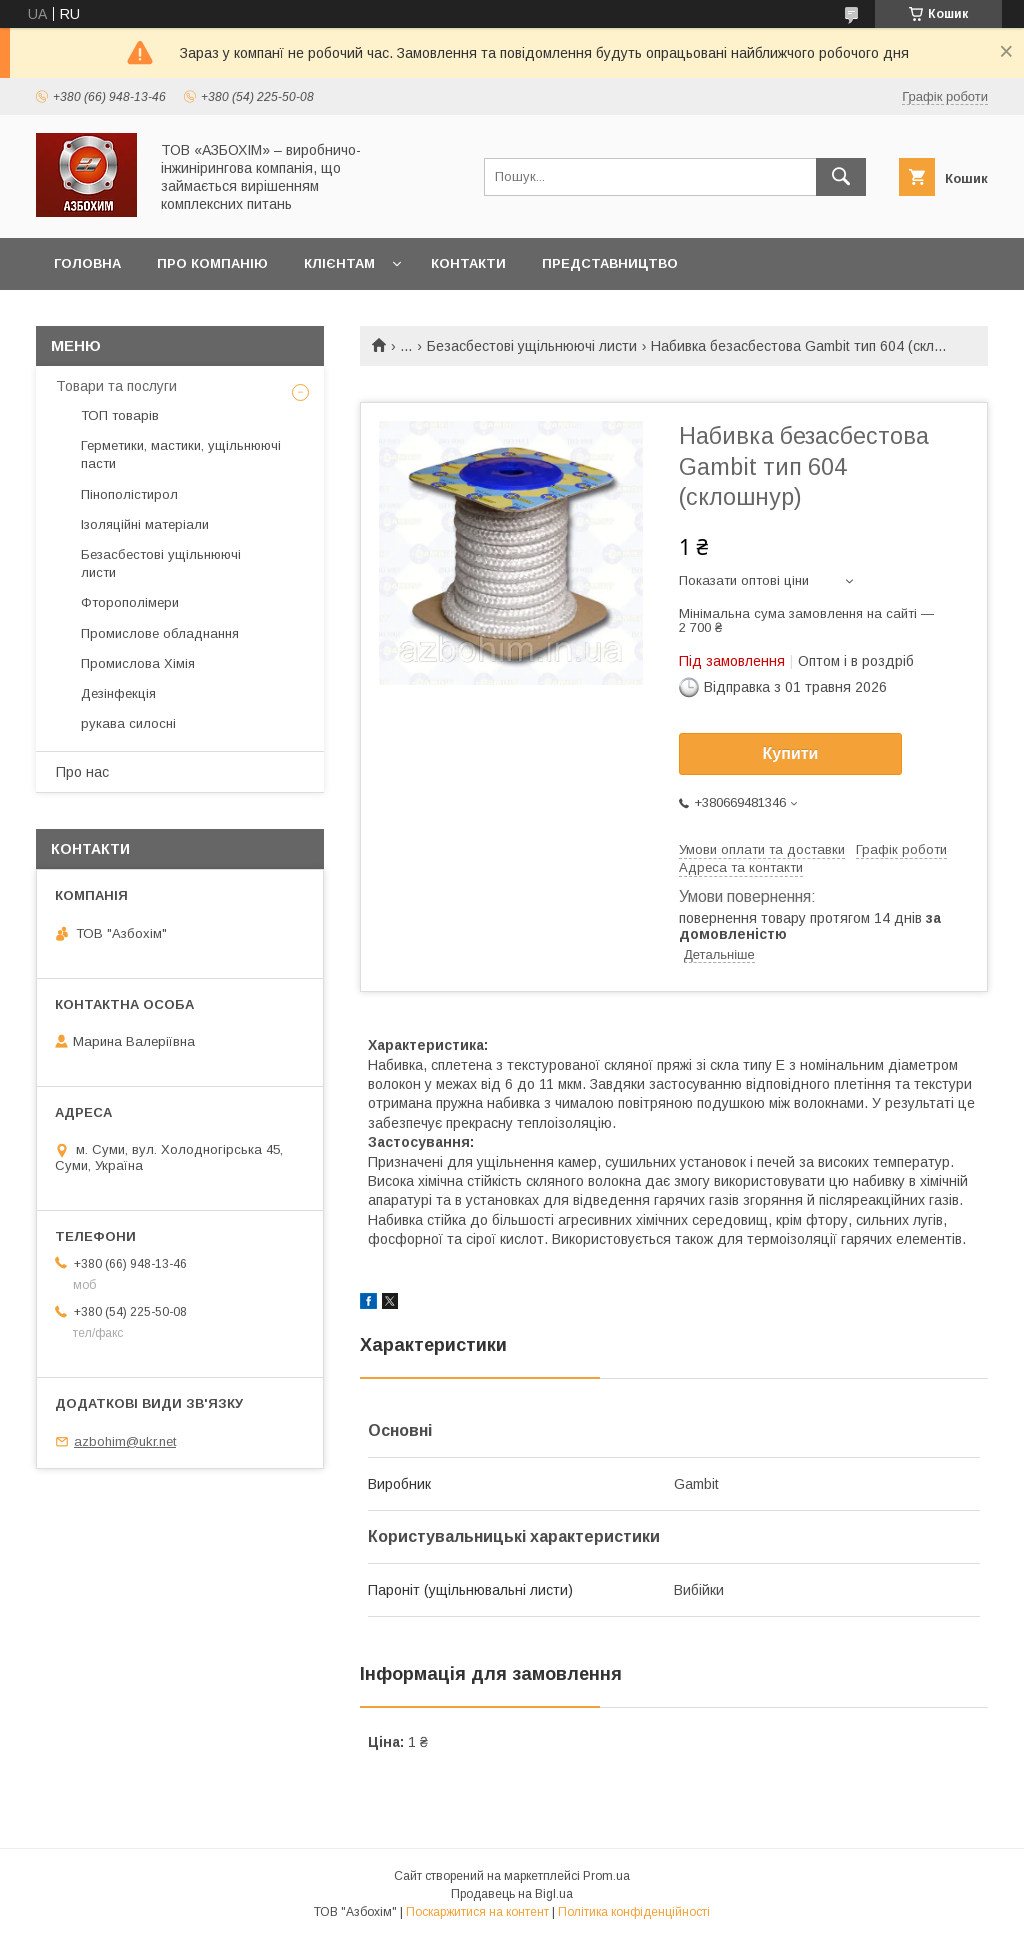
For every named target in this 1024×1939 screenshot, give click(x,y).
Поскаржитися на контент (477, 1912)
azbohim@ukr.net (125, 1441)
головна (87, 263)
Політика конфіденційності (634, 1912)
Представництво (610, 263)
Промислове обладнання (160, 633)
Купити (791, 753)
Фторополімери (130, 602)
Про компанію (212, 263)
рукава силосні (128, 723)
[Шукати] (841, 177)
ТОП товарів (120, 415)
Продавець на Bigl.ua (512, 1894)
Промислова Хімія (138, 663)
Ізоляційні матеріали (145, 524)
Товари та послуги (116, 386)
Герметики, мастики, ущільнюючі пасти (181, 454)
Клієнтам (339, 263)
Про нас (82, 772)
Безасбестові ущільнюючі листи (532, 346)
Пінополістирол (129, 494)
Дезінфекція (118, 693)
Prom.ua (606, 1876)
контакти (468, 263)
